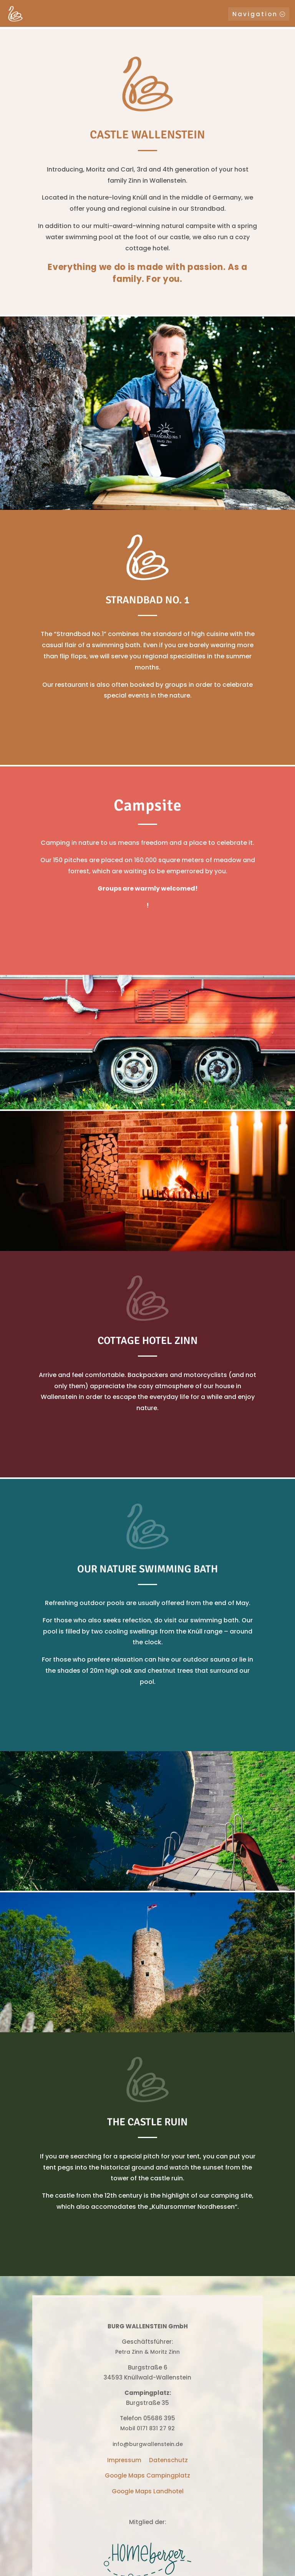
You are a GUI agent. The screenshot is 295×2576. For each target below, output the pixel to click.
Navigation (255, 14)
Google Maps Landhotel (148, 2491)
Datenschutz (168, 2460)
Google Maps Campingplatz (147, 2475)
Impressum (124, 2460)
